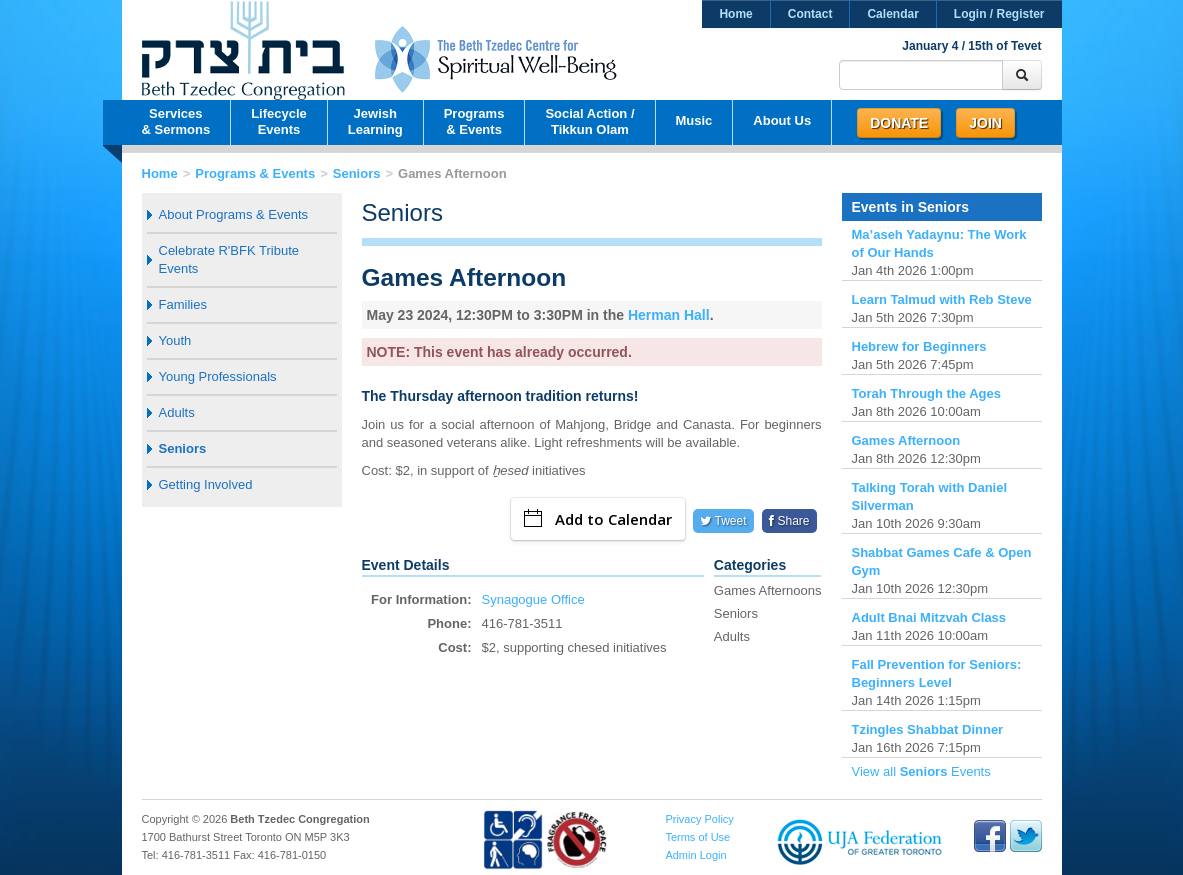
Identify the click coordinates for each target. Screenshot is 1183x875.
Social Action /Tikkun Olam (589, 121)
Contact (810, 14)
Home (735, 14)
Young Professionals (218, 376)
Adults (177, 412)
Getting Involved (206, 484)
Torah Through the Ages (927, 393)
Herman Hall (669, 315)
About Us (782, 120)
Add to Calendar (598, 519)
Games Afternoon (906, 440)
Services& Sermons (176, 121)
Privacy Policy (699, 819)
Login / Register (999, 14)
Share (789, 521)
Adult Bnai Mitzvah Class (929, 617)
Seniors (357, 173)
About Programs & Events (234, 214)
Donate (899, 123)
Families (183, 304)
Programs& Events (474, 121)
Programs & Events (255, 173)
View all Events (921, 771)
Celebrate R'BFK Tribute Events (229, 259)
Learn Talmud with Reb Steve (942, 299)
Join (985, 123)
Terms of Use (697, 837)
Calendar (892, 14)
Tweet (723, 521)
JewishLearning (375, 121)
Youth (175, 340)
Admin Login (695, 855)
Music (694, 120)
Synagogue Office (533, 599)
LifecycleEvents (279, 121)
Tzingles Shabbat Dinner (928, 729)
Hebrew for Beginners (919, 346)
